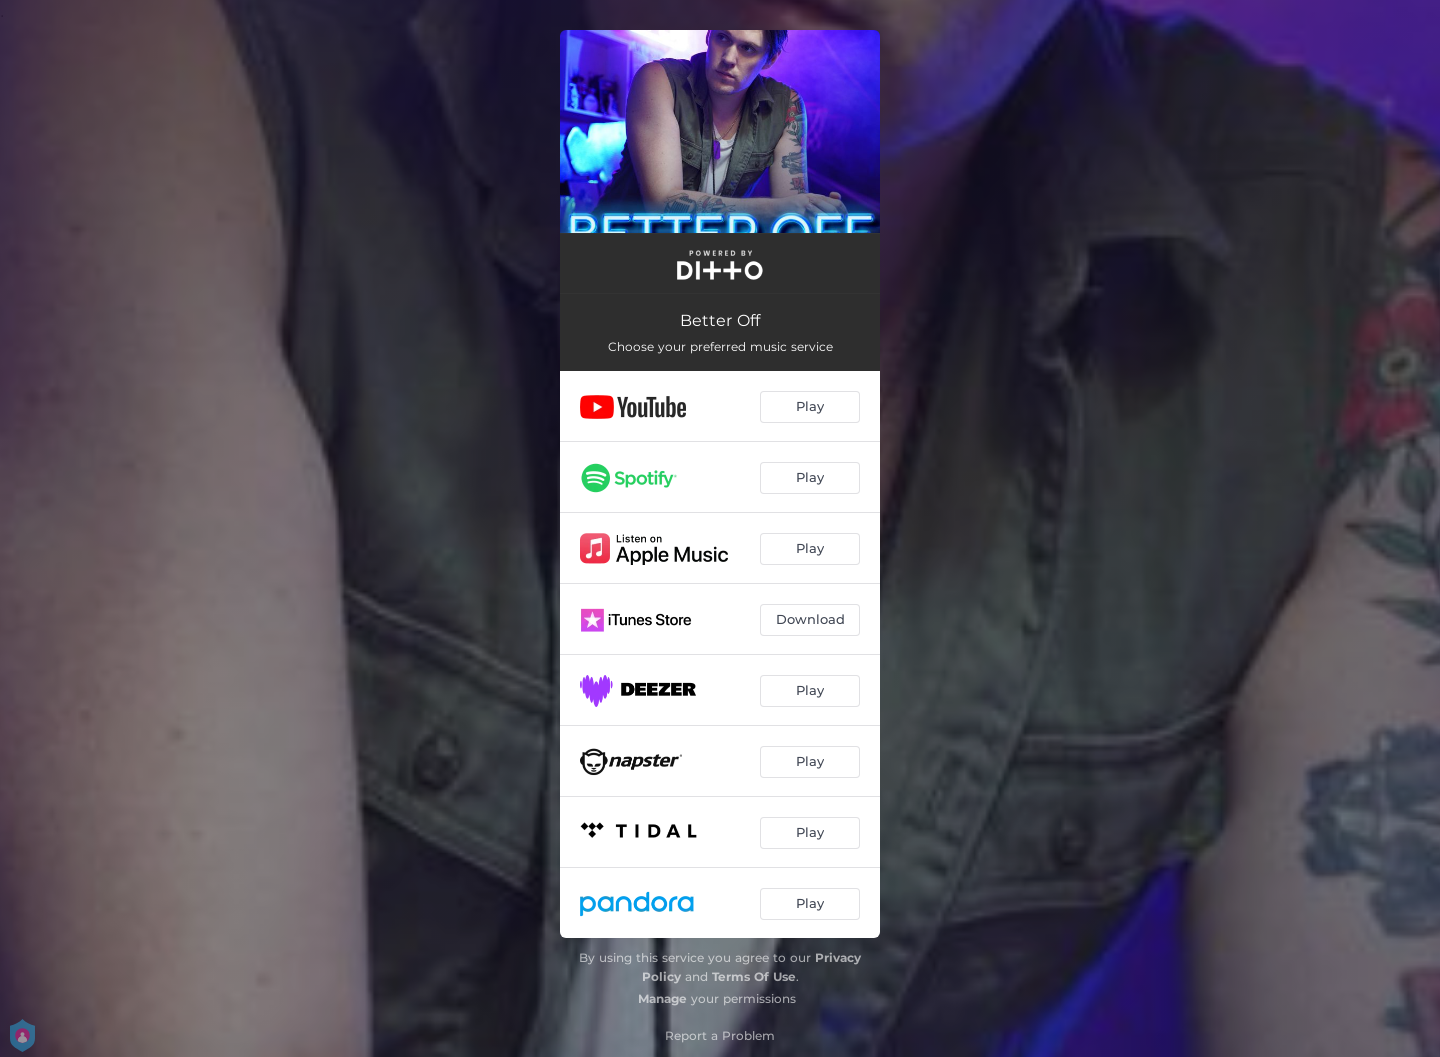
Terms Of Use (754, 976)
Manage (662, 998)
